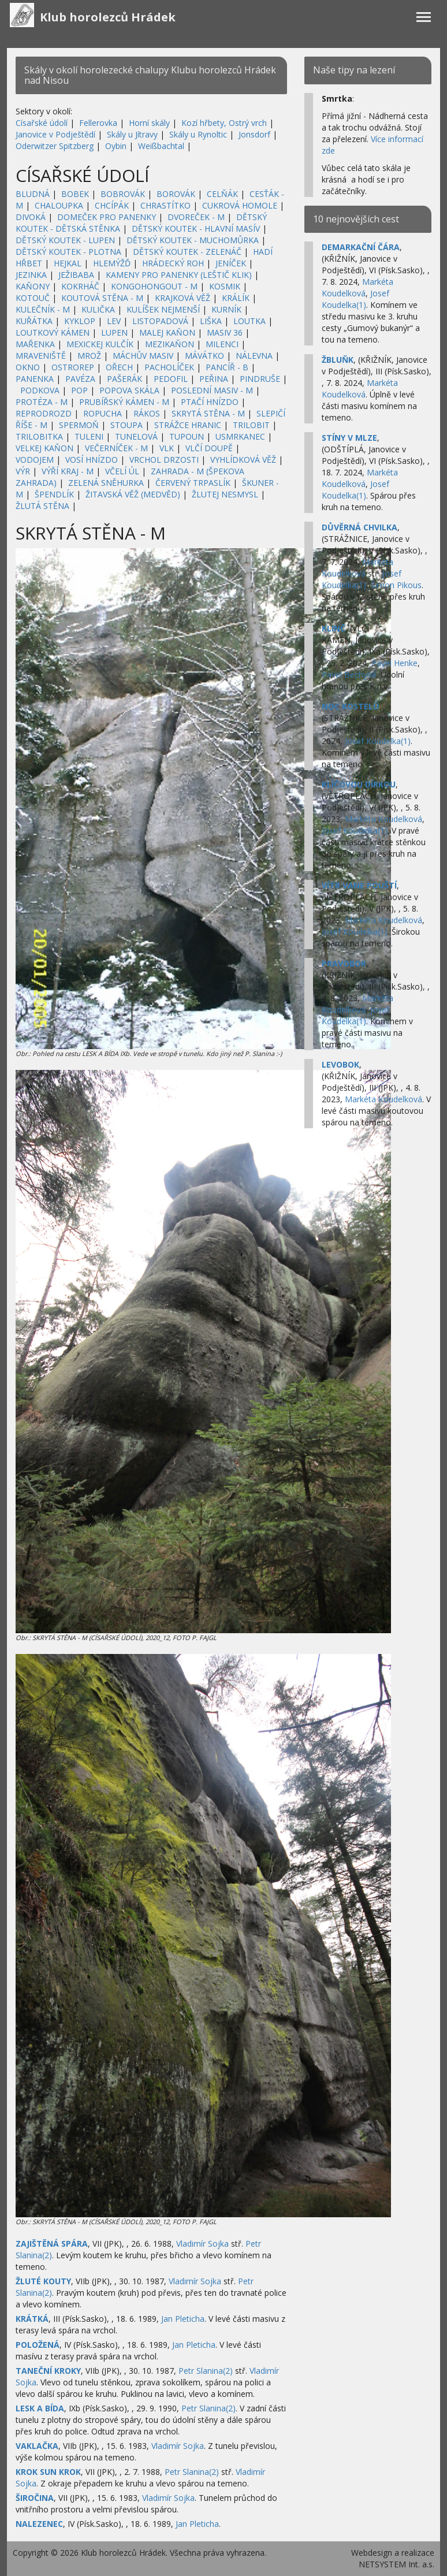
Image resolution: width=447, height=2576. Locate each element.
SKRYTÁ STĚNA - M (208, 413)
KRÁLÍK (235, 297)
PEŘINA (213, 378)
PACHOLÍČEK (169, 367)
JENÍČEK (230, 263)
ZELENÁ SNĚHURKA (106, 482)
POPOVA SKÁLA (129, 390)
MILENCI (222, 344)
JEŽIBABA (76, 274)
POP (79, 390)
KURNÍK (226, 309)
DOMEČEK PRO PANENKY (106, 216)
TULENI (88, 436)
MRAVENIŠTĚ (41, 355)
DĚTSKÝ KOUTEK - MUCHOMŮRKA (192, 240)
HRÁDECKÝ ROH (173, 263)
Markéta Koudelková (357, 287)
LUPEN (114, 332)
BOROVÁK (176, 193)
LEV (114, 320)
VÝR (23, 471)
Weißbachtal (161, 145)
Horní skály (149, 122)
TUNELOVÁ (136, 436)
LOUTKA (249, 320)
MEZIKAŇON (169, 344)
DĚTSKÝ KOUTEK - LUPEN (65, 240)
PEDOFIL (171, 378)
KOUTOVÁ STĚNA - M (102, 297)
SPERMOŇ (79, 424)
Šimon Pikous (396, 584)
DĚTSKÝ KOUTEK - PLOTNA (68, 251)
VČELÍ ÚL (122, 471)
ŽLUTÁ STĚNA (42, 505)
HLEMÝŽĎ (112, 263)
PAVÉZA (80, 378)
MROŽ (89, 355)
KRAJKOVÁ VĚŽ (182, 297)
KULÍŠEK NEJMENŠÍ (163, 309)
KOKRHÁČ (80, 286)
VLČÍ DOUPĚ (209, 448)
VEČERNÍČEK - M (116, 448)
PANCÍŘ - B (227, 367)
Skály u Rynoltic (198, 134)
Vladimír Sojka (202, 2243)
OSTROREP (72, 367)
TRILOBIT (251, 424)
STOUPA (126, 424)
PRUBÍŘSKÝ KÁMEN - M (124, 401)
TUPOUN (186, 436)
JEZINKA (31, 274)
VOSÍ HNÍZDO (91, 459)
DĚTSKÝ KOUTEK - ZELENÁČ (187, 251)
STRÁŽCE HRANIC (187, 424)
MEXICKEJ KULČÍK (99, 344)
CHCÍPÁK (112, 205)
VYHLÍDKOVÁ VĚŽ (243, 459)
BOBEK (75, 193)
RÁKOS (146, 413)
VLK (166, 448)
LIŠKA (211, 320)
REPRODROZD (44, 413)
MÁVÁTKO (204, 355)
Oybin (115, 145)
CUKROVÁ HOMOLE (239, 205)
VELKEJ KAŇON (44, 448)
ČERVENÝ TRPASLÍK (192, 482)
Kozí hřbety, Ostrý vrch (224, 122)
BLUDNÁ (33, 193)
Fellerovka (98, 122)
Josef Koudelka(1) (355, 299)
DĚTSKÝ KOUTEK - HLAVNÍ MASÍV (196, 228)
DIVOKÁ (31, 216)
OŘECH (119, 367)
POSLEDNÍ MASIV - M (212, 390)
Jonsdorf (254, 134)
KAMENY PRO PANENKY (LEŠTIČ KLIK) (179, 274)
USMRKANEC (240, 436)
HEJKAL (67, 263)
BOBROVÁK (122, 193)
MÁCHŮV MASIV (143, 355)
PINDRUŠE (260, 378)
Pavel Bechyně (349, 674)
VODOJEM (35, 459)
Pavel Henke (394, 662)
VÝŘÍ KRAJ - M (68, 471)
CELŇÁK (222, 193)
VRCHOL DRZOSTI (164, 459)
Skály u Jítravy (132, 134)
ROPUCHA (102, 413)
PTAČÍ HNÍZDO (210, 401)
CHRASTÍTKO (165, 205)
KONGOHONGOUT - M (154, 286)
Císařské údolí (42, 122)
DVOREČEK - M (196, 216)
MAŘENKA (35, 344)
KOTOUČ (33, 297)
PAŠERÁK (124, 378)
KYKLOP (79, 320)
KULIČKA (98, 309)
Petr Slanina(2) (205, 2370)
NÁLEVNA (254, 355)
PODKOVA (39, 390)
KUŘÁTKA (34, 320)
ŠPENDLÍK (54, 494)
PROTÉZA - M (42, 401)
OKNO (28, 367)
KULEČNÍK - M (43, 309)
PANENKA (35, 378)
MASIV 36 (225, 332)
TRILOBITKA (39, 436)
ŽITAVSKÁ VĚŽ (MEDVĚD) (132, 494)
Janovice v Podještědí (55, 134)
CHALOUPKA (59, 205)
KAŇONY (33, 286)
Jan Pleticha (182, 2318)
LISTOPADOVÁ (160, 320)
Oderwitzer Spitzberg (55, 145)
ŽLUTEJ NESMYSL (225, 494)
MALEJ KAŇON (167, 332)
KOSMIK (224, 286)
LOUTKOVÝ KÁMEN (53, 332)
